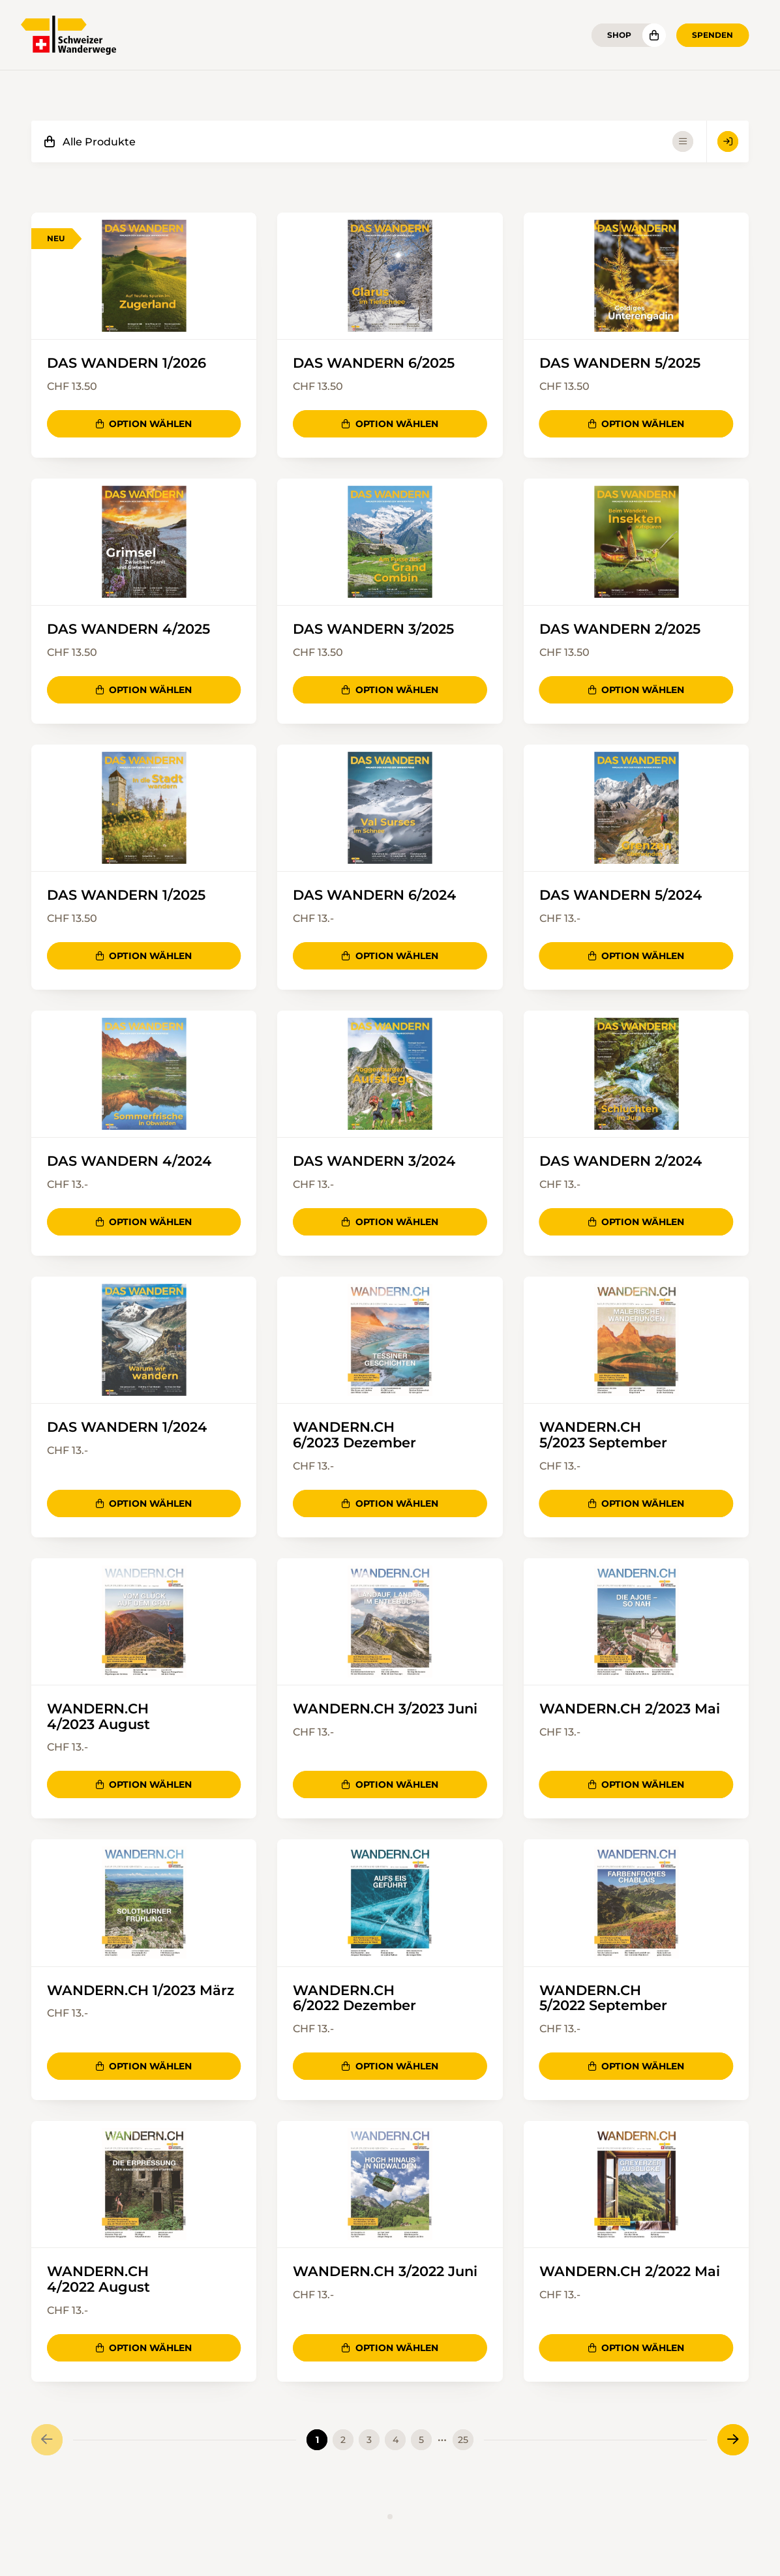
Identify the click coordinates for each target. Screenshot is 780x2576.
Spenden (712, 35)
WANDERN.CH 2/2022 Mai (629, 2273)
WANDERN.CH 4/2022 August (98, 2281)
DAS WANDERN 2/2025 (619, 630)
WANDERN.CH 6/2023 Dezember (354, 1435)
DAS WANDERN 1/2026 (126, 363)
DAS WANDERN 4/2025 (128, 630)
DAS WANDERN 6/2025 (374, 363)
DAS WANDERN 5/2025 (619, 363)
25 (463, 2442)
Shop (619, 35)
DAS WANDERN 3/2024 (374, 1162)
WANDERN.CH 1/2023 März (140, 1992)
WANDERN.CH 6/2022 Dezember (354, 1999)
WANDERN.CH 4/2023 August (98, 1718)
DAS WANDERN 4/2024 (129, 1162)
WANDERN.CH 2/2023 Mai (629, 1710)
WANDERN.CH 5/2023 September (603, 1435)
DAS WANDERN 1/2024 (127, 1428)
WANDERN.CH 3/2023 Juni (385, 1710)
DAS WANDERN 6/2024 (374, 896)
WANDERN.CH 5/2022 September (603, 1999)
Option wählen (144, 424)
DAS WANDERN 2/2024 (620, 1162)
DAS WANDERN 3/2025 (373, 630)
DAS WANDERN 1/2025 (126, 896)
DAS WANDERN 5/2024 (620, 896)
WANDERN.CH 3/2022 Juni (385, 2273)
